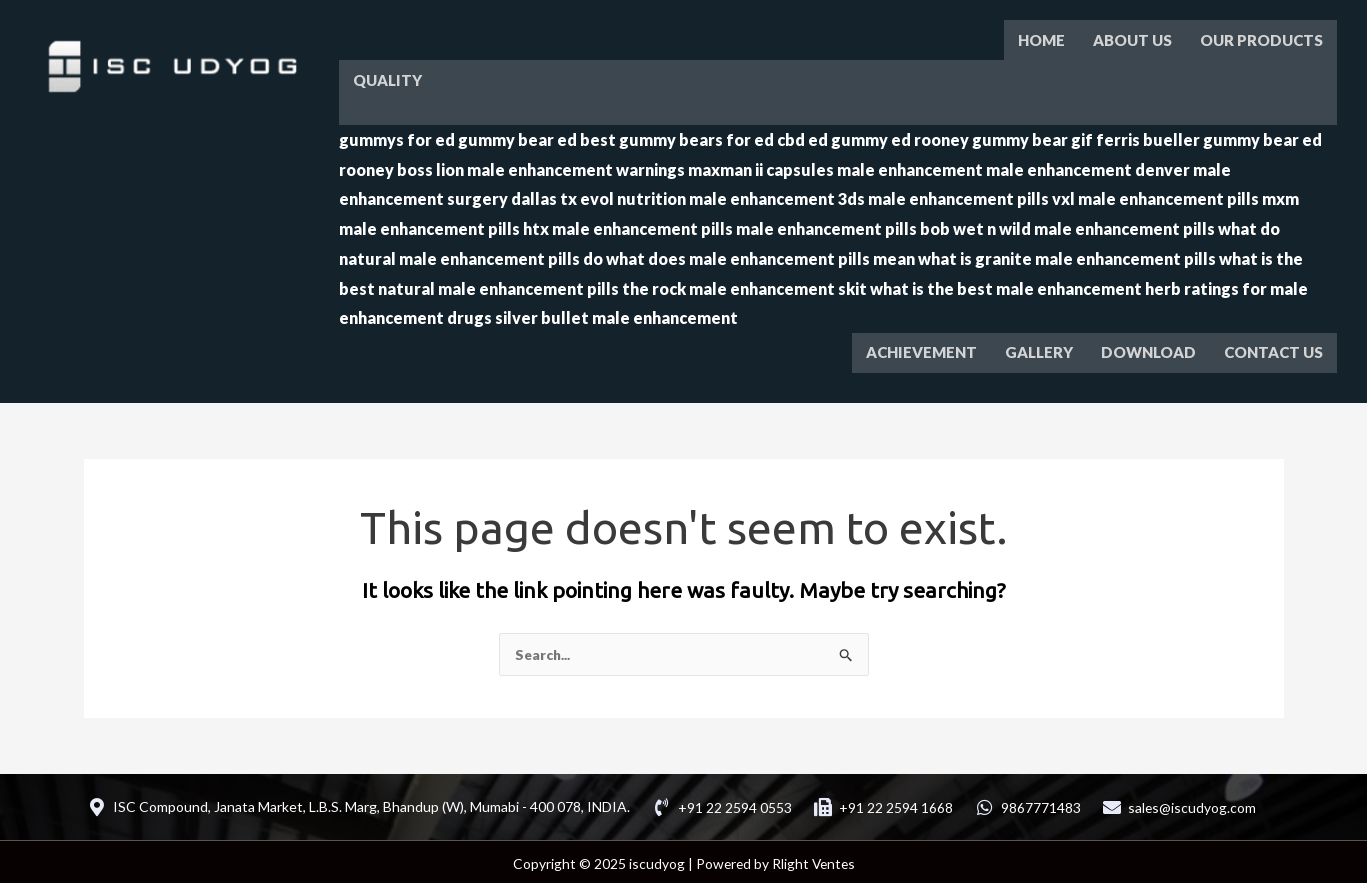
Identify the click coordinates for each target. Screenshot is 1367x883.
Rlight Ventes (812, 859)
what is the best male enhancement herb (1025, 285)
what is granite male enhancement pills (1067, 255)
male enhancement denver (1088, 166)
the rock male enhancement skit (744, 285)
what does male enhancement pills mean (760, 255)
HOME (1041, 39)
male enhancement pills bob (843, 225)
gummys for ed (397, 136)
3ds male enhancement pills (943, 195)
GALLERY (1039, 349)
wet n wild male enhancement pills (1084, 225)
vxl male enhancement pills (1155, 195)
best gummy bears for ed (677, 136)
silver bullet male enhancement (616, 314)
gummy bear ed (517, 136)
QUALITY (387, 78)
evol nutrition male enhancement (707, 195)
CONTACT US (1273, 349)
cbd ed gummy (832, 136)
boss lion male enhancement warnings (541, 166)
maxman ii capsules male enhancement (835, 166)
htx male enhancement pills (628, 225)
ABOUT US (1132, 39)
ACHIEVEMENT (921, 349)
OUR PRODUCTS (1261, 39)
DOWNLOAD (1148, 349)
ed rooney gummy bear (979, 136)
